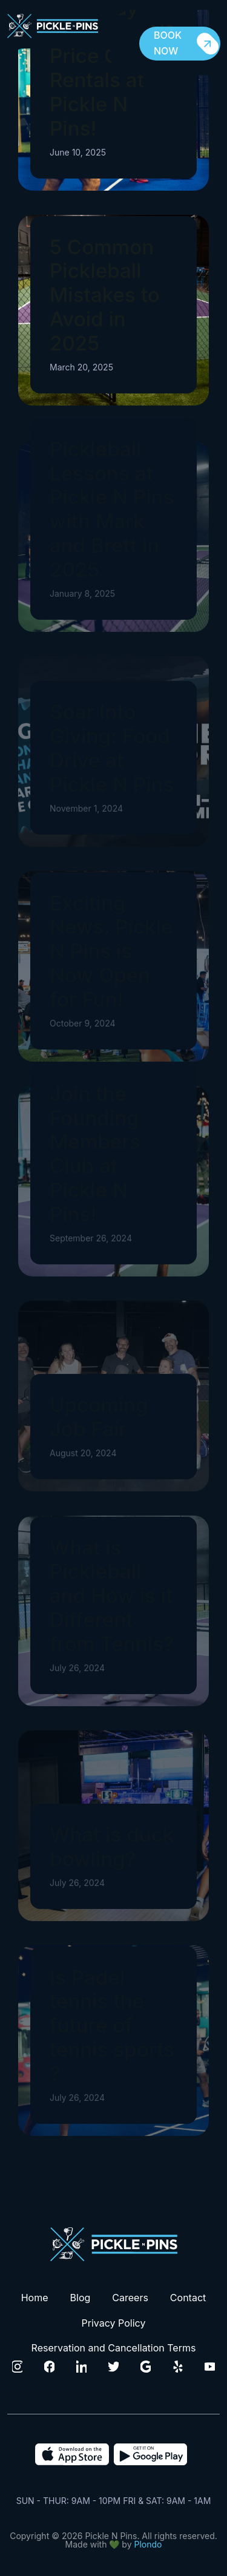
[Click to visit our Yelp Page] (178, 2367)
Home (34, 2298)
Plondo (148, 2544)
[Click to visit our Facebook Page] (50, 2367)
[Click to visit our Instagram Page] (18, 2367)
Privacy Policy (114, 2323)
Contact (188, 2298)
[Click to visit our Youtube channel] (210, 2367)
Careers (130, 2298)
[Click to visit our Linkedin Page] (82, 2367)
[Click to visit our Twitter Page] (114, 2367)
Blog (80, 2298)
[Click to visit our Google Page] (146, 2367)
